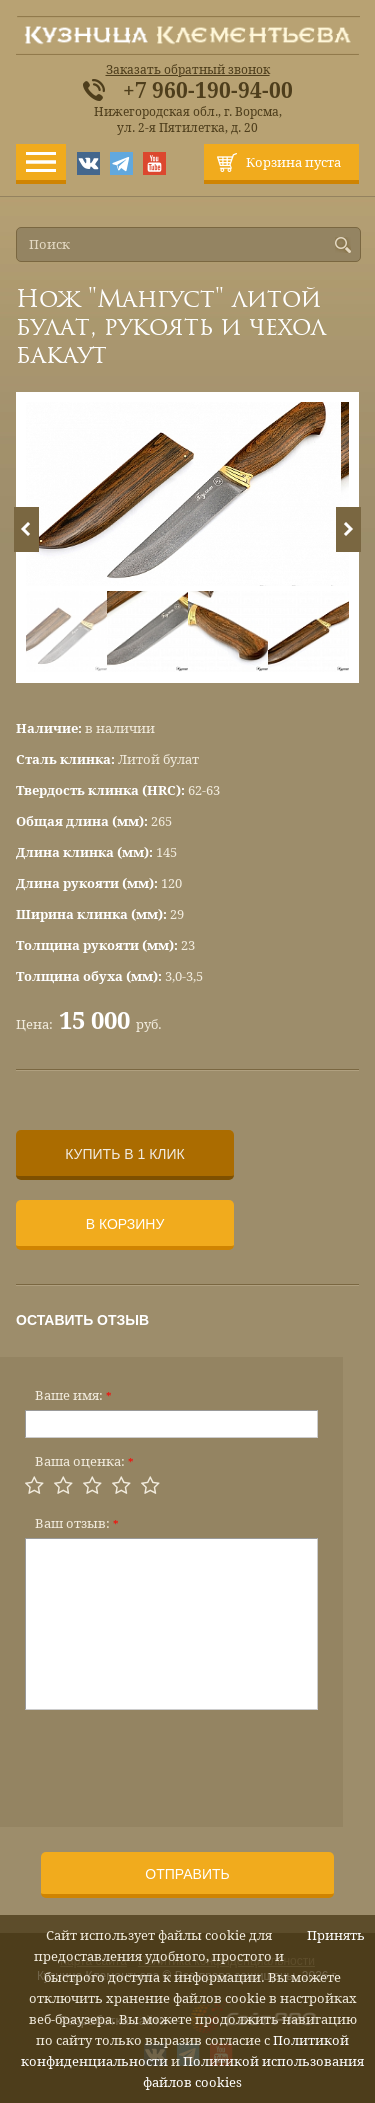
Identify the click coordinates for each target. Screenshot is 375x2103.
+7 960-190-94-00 (208, 91)
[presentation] (177, 1762)
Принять (336, 1935)
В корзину (125, 1224)
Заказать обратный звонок (188, 70)
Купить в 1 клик (124, 1154)
